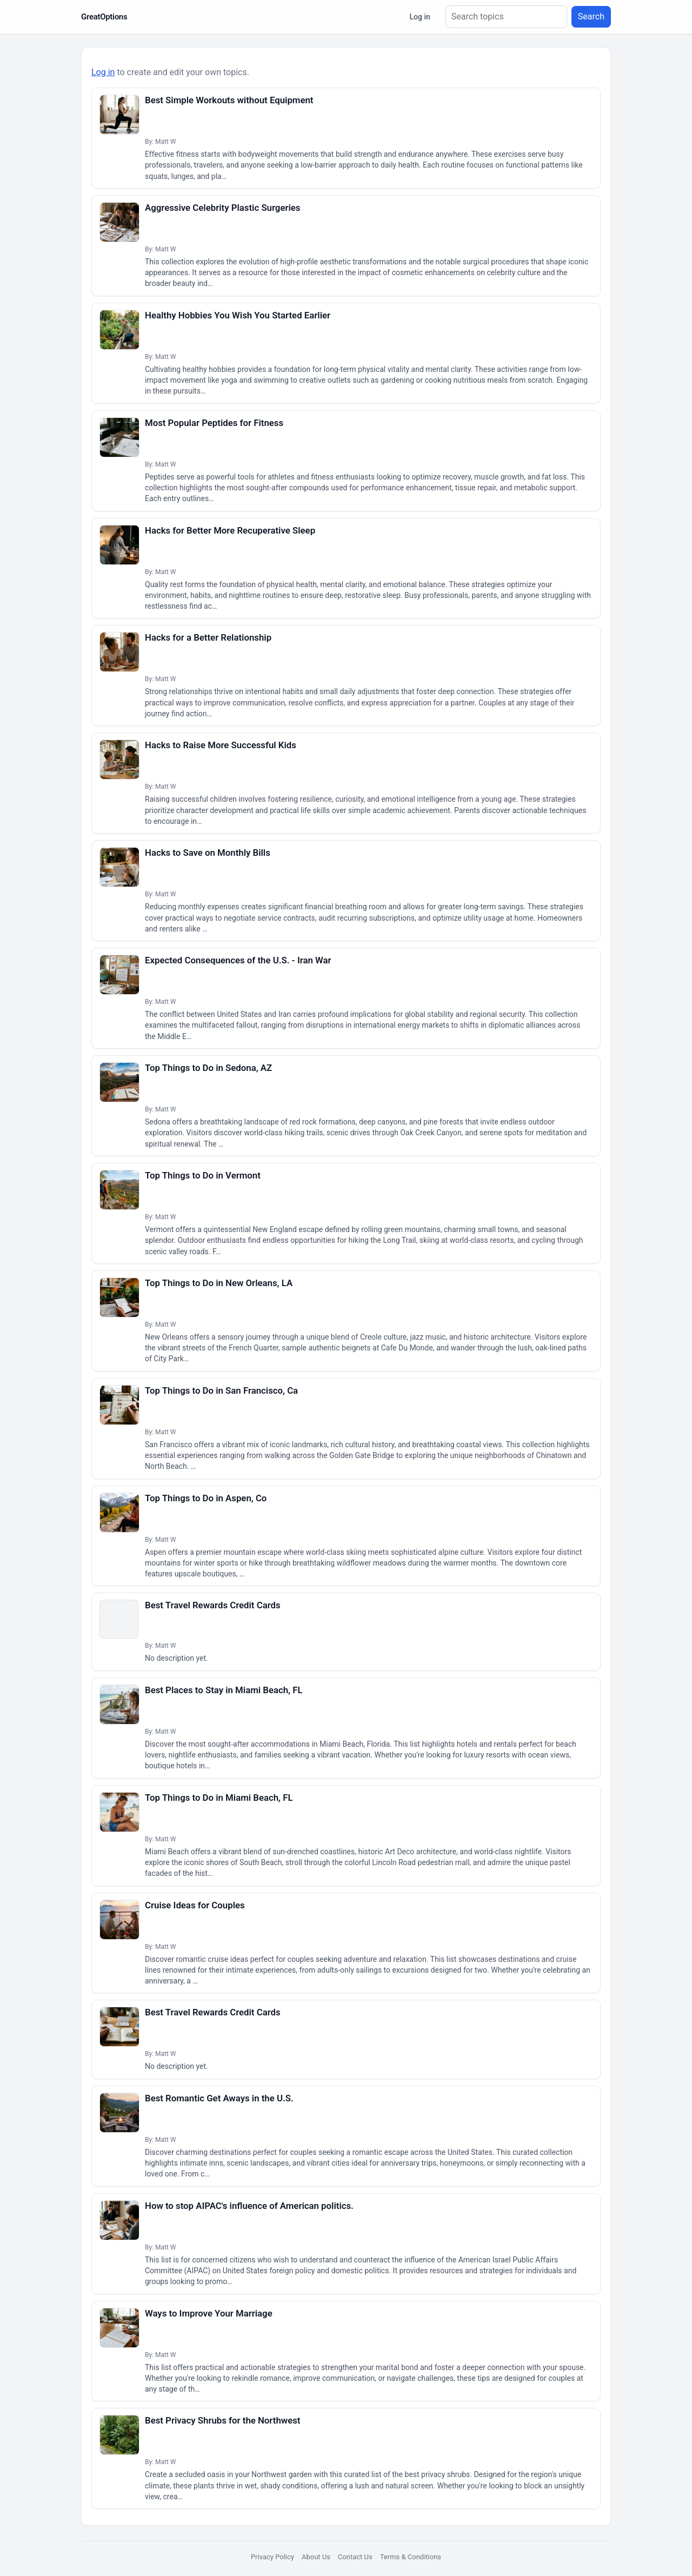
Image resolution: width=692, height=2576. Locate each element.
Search (591, 16)
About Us (316, 2557)
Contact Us (355, 2557)
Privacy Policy (272, 2557)
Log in (420, 16)
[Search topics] (506, 16)
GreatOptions (104, 17)
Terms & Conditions (410, 2557)
